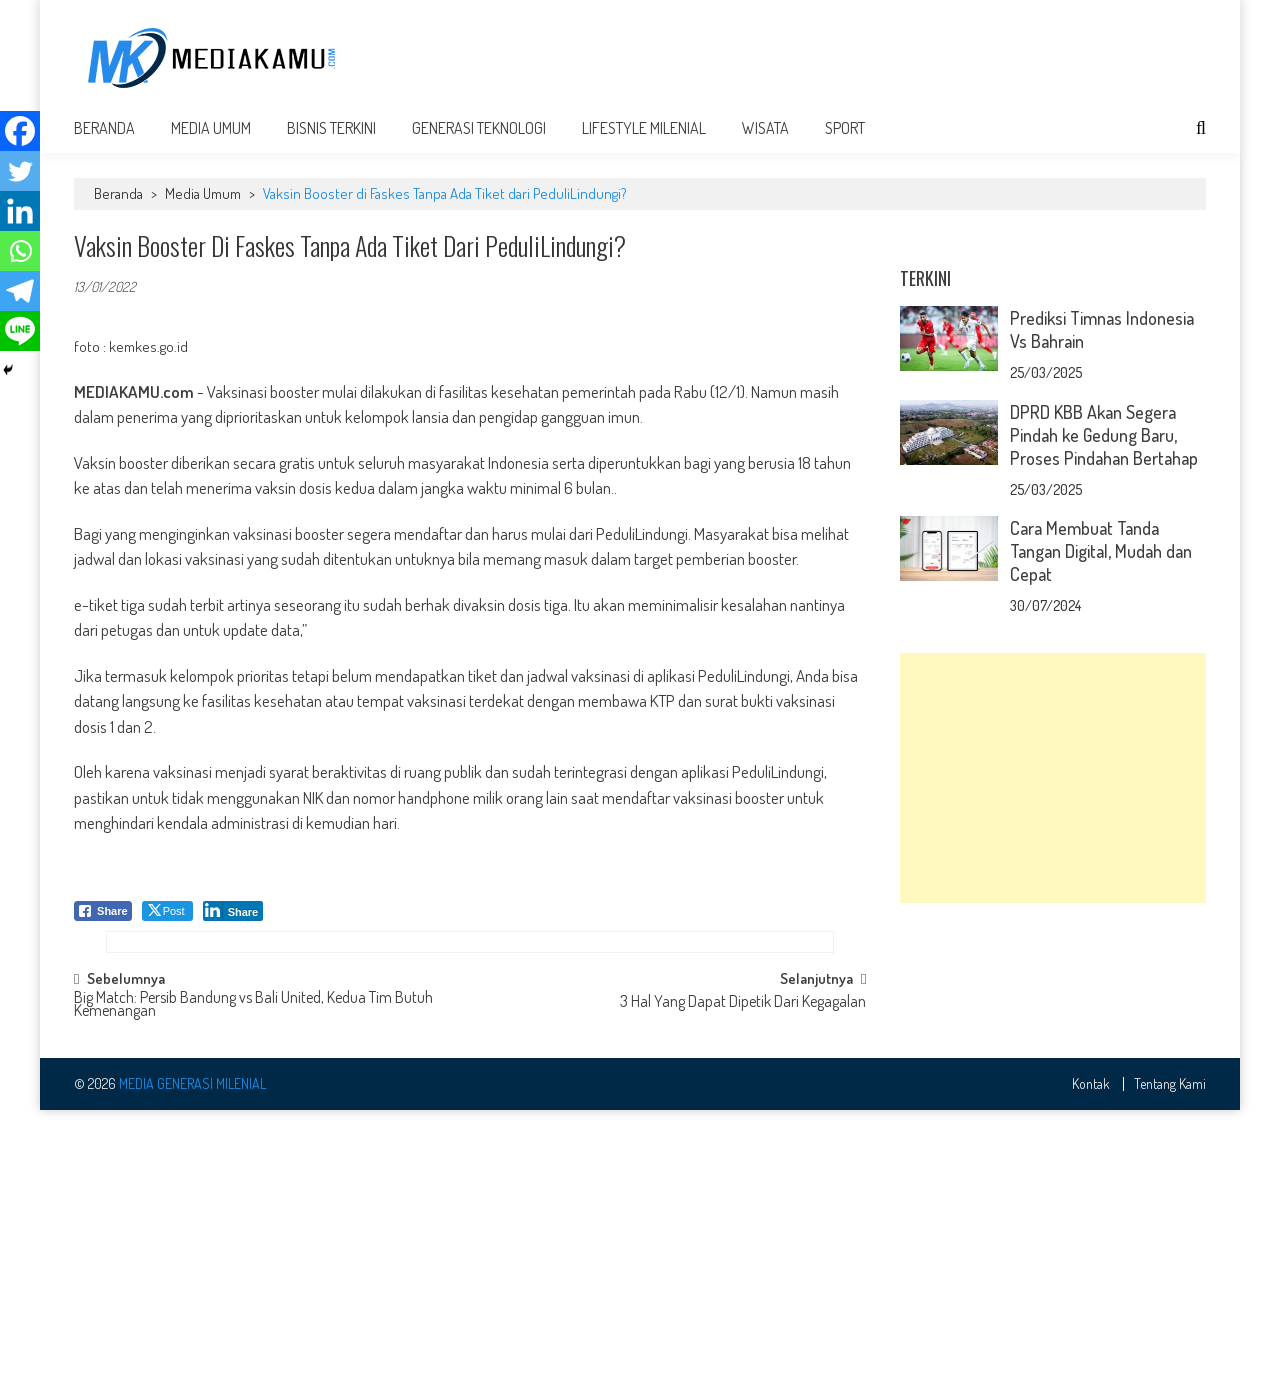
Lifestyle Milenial (644, 142)
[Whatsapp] (20, 251)
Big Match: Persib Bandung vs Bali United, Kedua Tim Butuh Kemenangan (253, 1275)
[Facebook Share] (103, 925)
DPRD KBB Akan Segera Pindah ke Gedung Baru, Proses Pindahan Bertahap (1104, 699)
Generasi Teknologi (479, 142)
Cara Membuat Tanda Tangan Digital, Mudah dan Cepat (1101, 815)
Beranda (104, 142)
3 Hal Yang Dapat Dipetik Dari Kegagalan (743, 1273)
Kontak (1091, 1354)
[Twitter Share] (167, 925)
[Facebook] (20, 131)
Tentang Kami (1170, 1354)
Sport (845, 142)
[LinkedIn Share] (233, 925)
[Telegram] (20, 291)
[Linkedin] (20, 211)
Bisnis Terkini (331, 142)
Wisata (765, 142)
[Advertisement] (842, 57)
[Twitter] (20, 171)
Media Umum (211, 142)
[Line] (20, 331)
